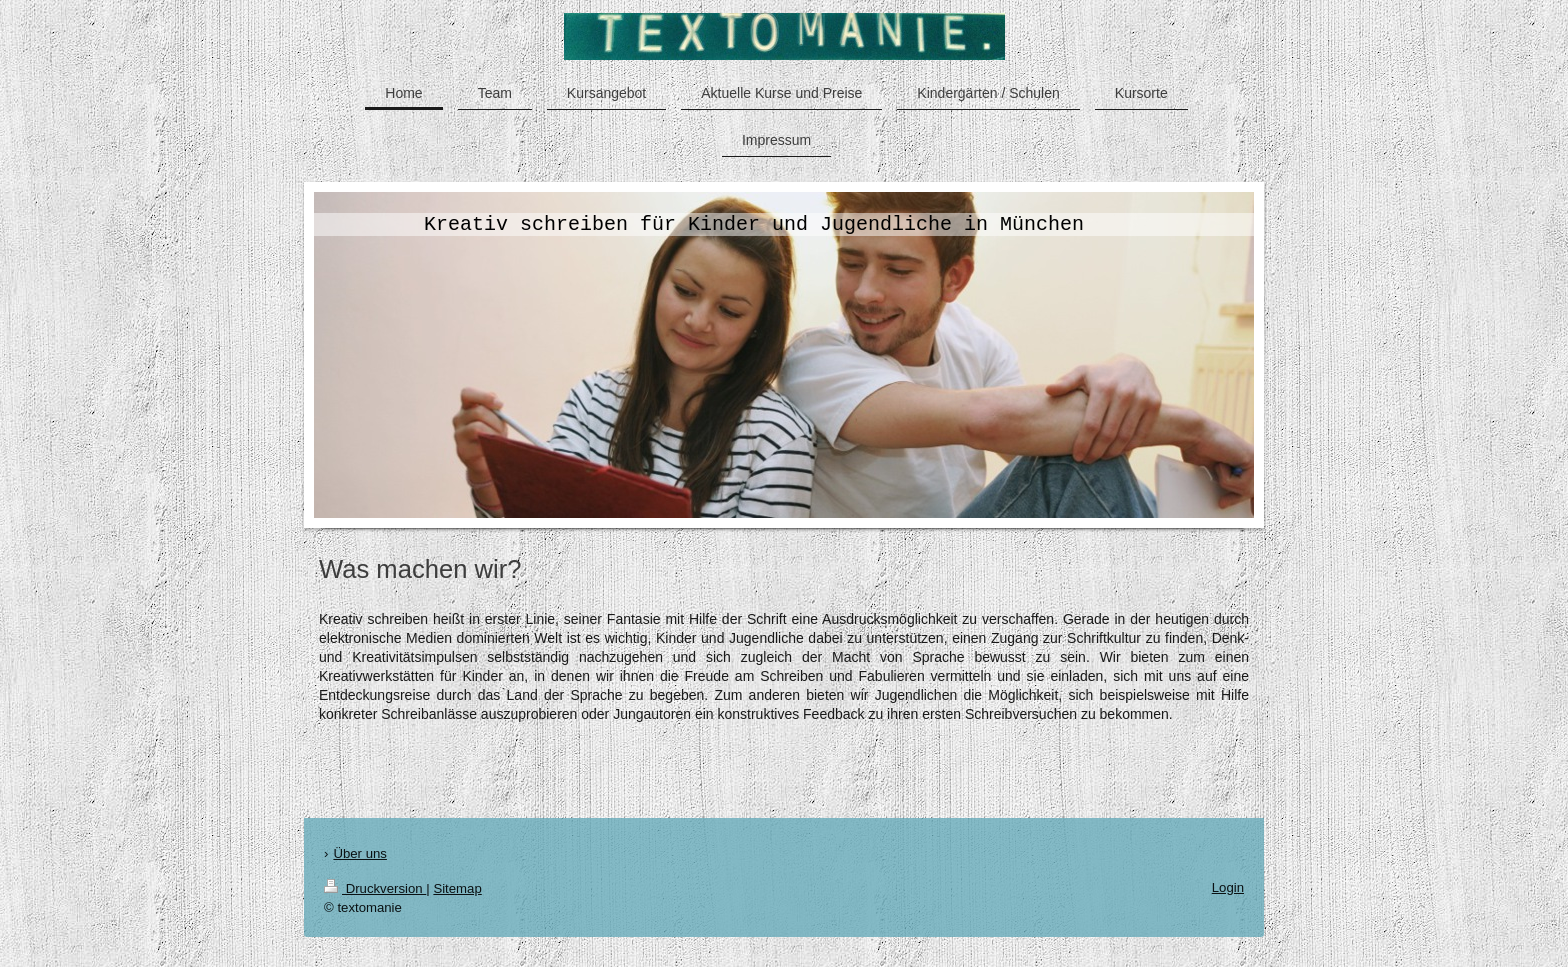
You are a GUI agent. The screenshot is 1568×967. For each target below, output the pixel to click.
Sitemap (457, 888)
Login (1228, 887)
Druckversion (375, 888)
